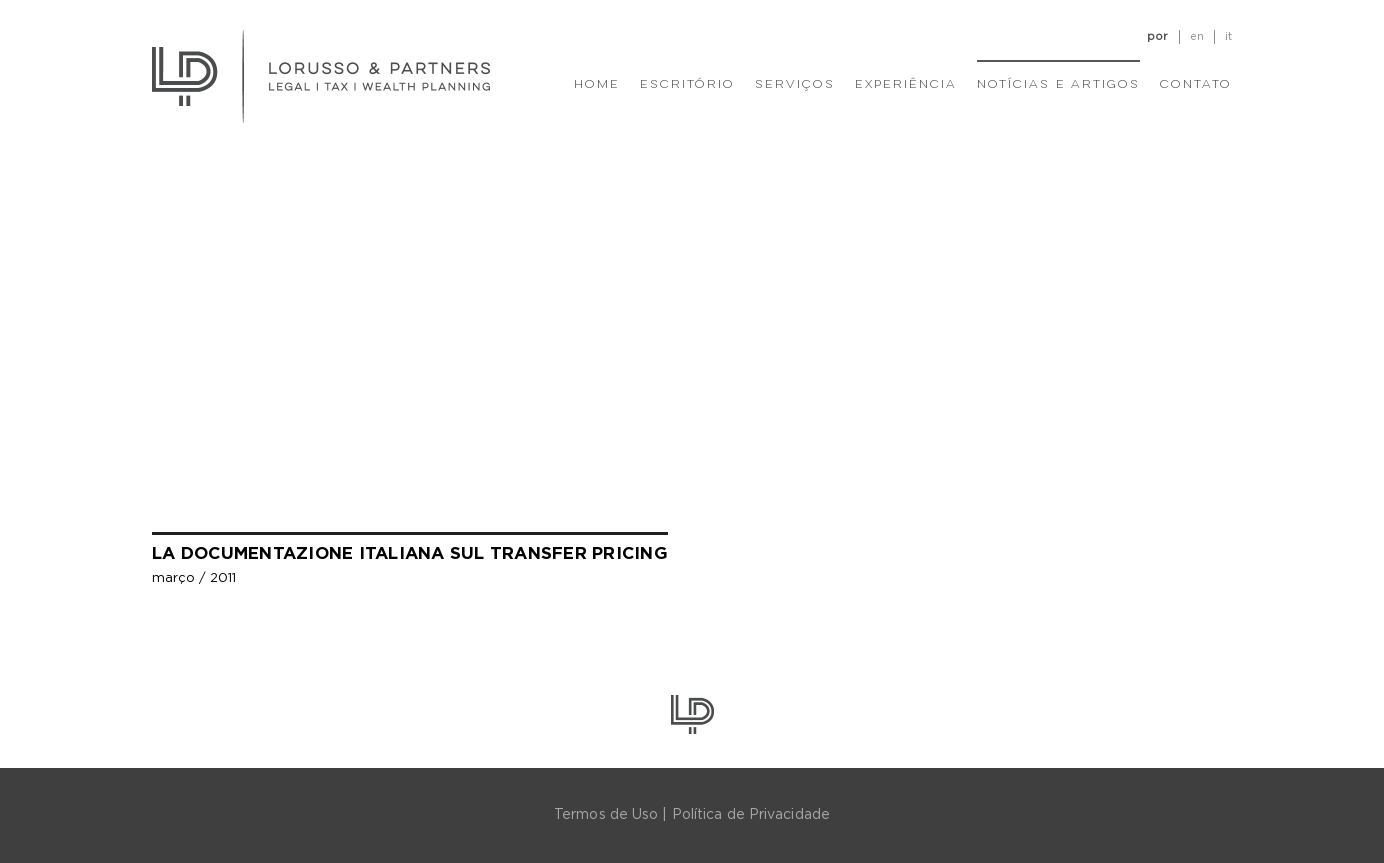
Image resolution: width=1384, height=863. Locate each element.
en (1197, 36)
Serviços (795, 85)
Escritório (687, 85)
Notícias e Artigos (1058, 85)
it (1228, 36)
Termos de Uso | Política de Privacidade (692, 815)
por (1157, 36)
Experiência (906, 85)
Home (597, 85)
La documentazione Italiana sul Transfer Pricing (410, 553)
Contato (1196, 85)
